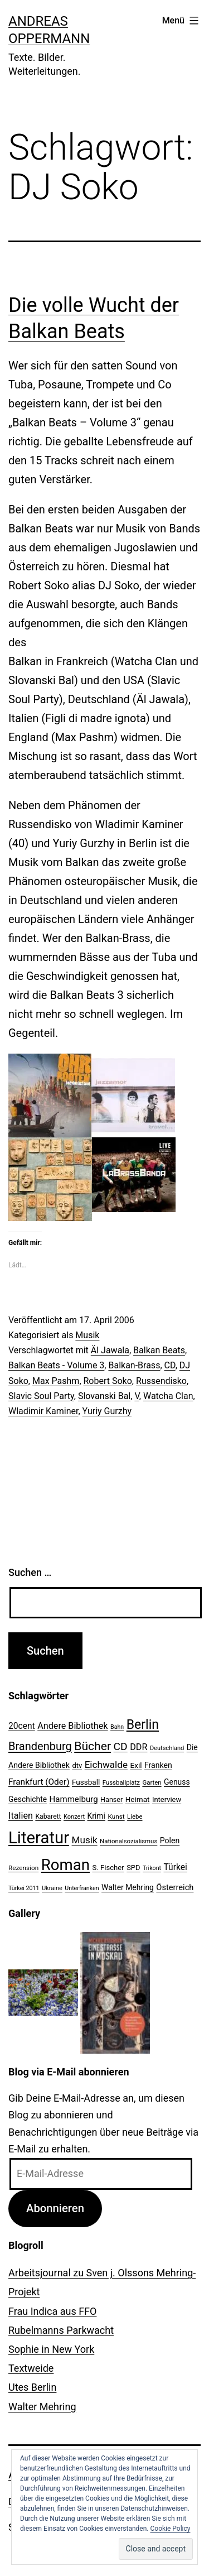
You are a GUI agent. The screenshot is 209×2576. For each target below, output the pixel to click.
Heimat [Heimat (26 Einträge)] (137, 1799)
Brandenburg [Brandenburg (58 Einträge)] (40, 1746)
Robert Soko (108, 1381)
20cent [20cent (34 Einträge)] (21, 1726)
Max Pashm (55, 1381)
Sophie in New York (51, 2349)
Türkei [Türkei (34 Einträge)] (175, 1867)
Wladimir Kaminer (43, 1411)
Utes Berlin (32, 2387)
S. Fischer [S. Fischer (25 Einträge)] (108, 1867)
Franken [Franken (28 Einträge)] (158, 1765)
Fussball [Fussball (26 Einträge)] (86, 1781)
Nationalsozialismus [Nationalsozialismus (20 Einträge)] (128, 1841)
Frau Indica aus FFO (52, 2311)
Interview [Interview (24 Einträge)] (166, 1799)
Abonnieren (55, 2208)
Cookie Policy (170, 2528)
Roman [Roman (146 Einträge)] (65, 1865)
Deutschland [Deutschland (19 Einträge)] (167, 1748)
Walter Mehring (42, 2406)
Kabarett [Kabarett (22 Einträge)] (48, 1816)
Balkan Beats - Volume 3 (56, 1365)
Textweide (31, 2368)
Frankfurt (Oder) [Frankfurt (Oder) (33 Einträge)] (39, 1782)
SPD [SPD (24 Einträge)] (133, 1867)
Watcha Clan (168, 1396)
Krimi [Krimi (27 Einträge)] (96, 1815)
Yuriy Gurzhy (107, 1411)
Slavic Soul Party (41, 1396)
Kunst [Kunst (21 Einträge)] (116, 1816)
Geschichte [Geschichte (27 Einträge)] (27, 1799)
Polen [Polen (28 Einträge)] (169, 1840)
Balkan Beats (159, 1350)
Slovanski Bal (104, 1396)
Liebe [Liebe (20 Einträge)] (134, 1816)
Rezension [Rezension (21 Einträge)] (23, 1868)
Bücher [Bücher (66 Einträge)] (92, 1746)
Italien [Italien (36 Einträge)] (20, 1815)
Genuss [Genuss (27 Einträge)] (177, 1781)
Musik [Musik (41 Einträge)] (85, 1840)
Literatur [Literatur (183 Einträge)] (38, 1837)
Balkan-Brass (134, 1365)
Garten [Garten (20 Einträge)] (151, 1782)
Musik (87, 1335)
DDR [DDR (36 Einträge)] (138, 1747)
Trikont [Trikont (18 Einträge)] (152, 1868)
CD (170, 1365)
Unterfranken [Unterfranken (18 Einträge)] (82, 1888)
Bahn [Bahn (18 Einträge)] (117, 1727)
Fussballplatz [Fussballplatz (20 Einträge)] (121, 1782)
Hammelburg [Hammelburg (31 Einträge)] (74, 1799)
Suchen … (29, 1572)
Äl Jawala (110, 1350)
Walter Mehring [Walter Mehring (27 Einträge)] (127, 1887)
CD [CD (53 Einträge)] (121, 1746)
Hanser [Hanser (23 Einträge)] (111, 1799)
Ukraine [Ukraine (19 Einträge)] (52, 1888)
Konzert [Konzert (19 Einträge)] (74, 1816)
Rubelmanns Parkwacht (61, 2330)
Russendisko (161, 1381)
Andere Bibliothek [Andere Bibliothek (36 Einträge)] (72, 1725)
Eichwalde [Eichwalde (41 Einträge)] (106, 1764)
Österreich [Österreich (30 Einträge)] (174, 1887)
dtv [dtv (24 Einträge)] (77, 1765)
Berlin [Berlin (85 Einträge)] (143, 1724)
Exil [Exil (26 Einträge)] (136, 1765)
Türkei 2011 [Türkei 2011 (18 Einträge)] (24, 1888)
